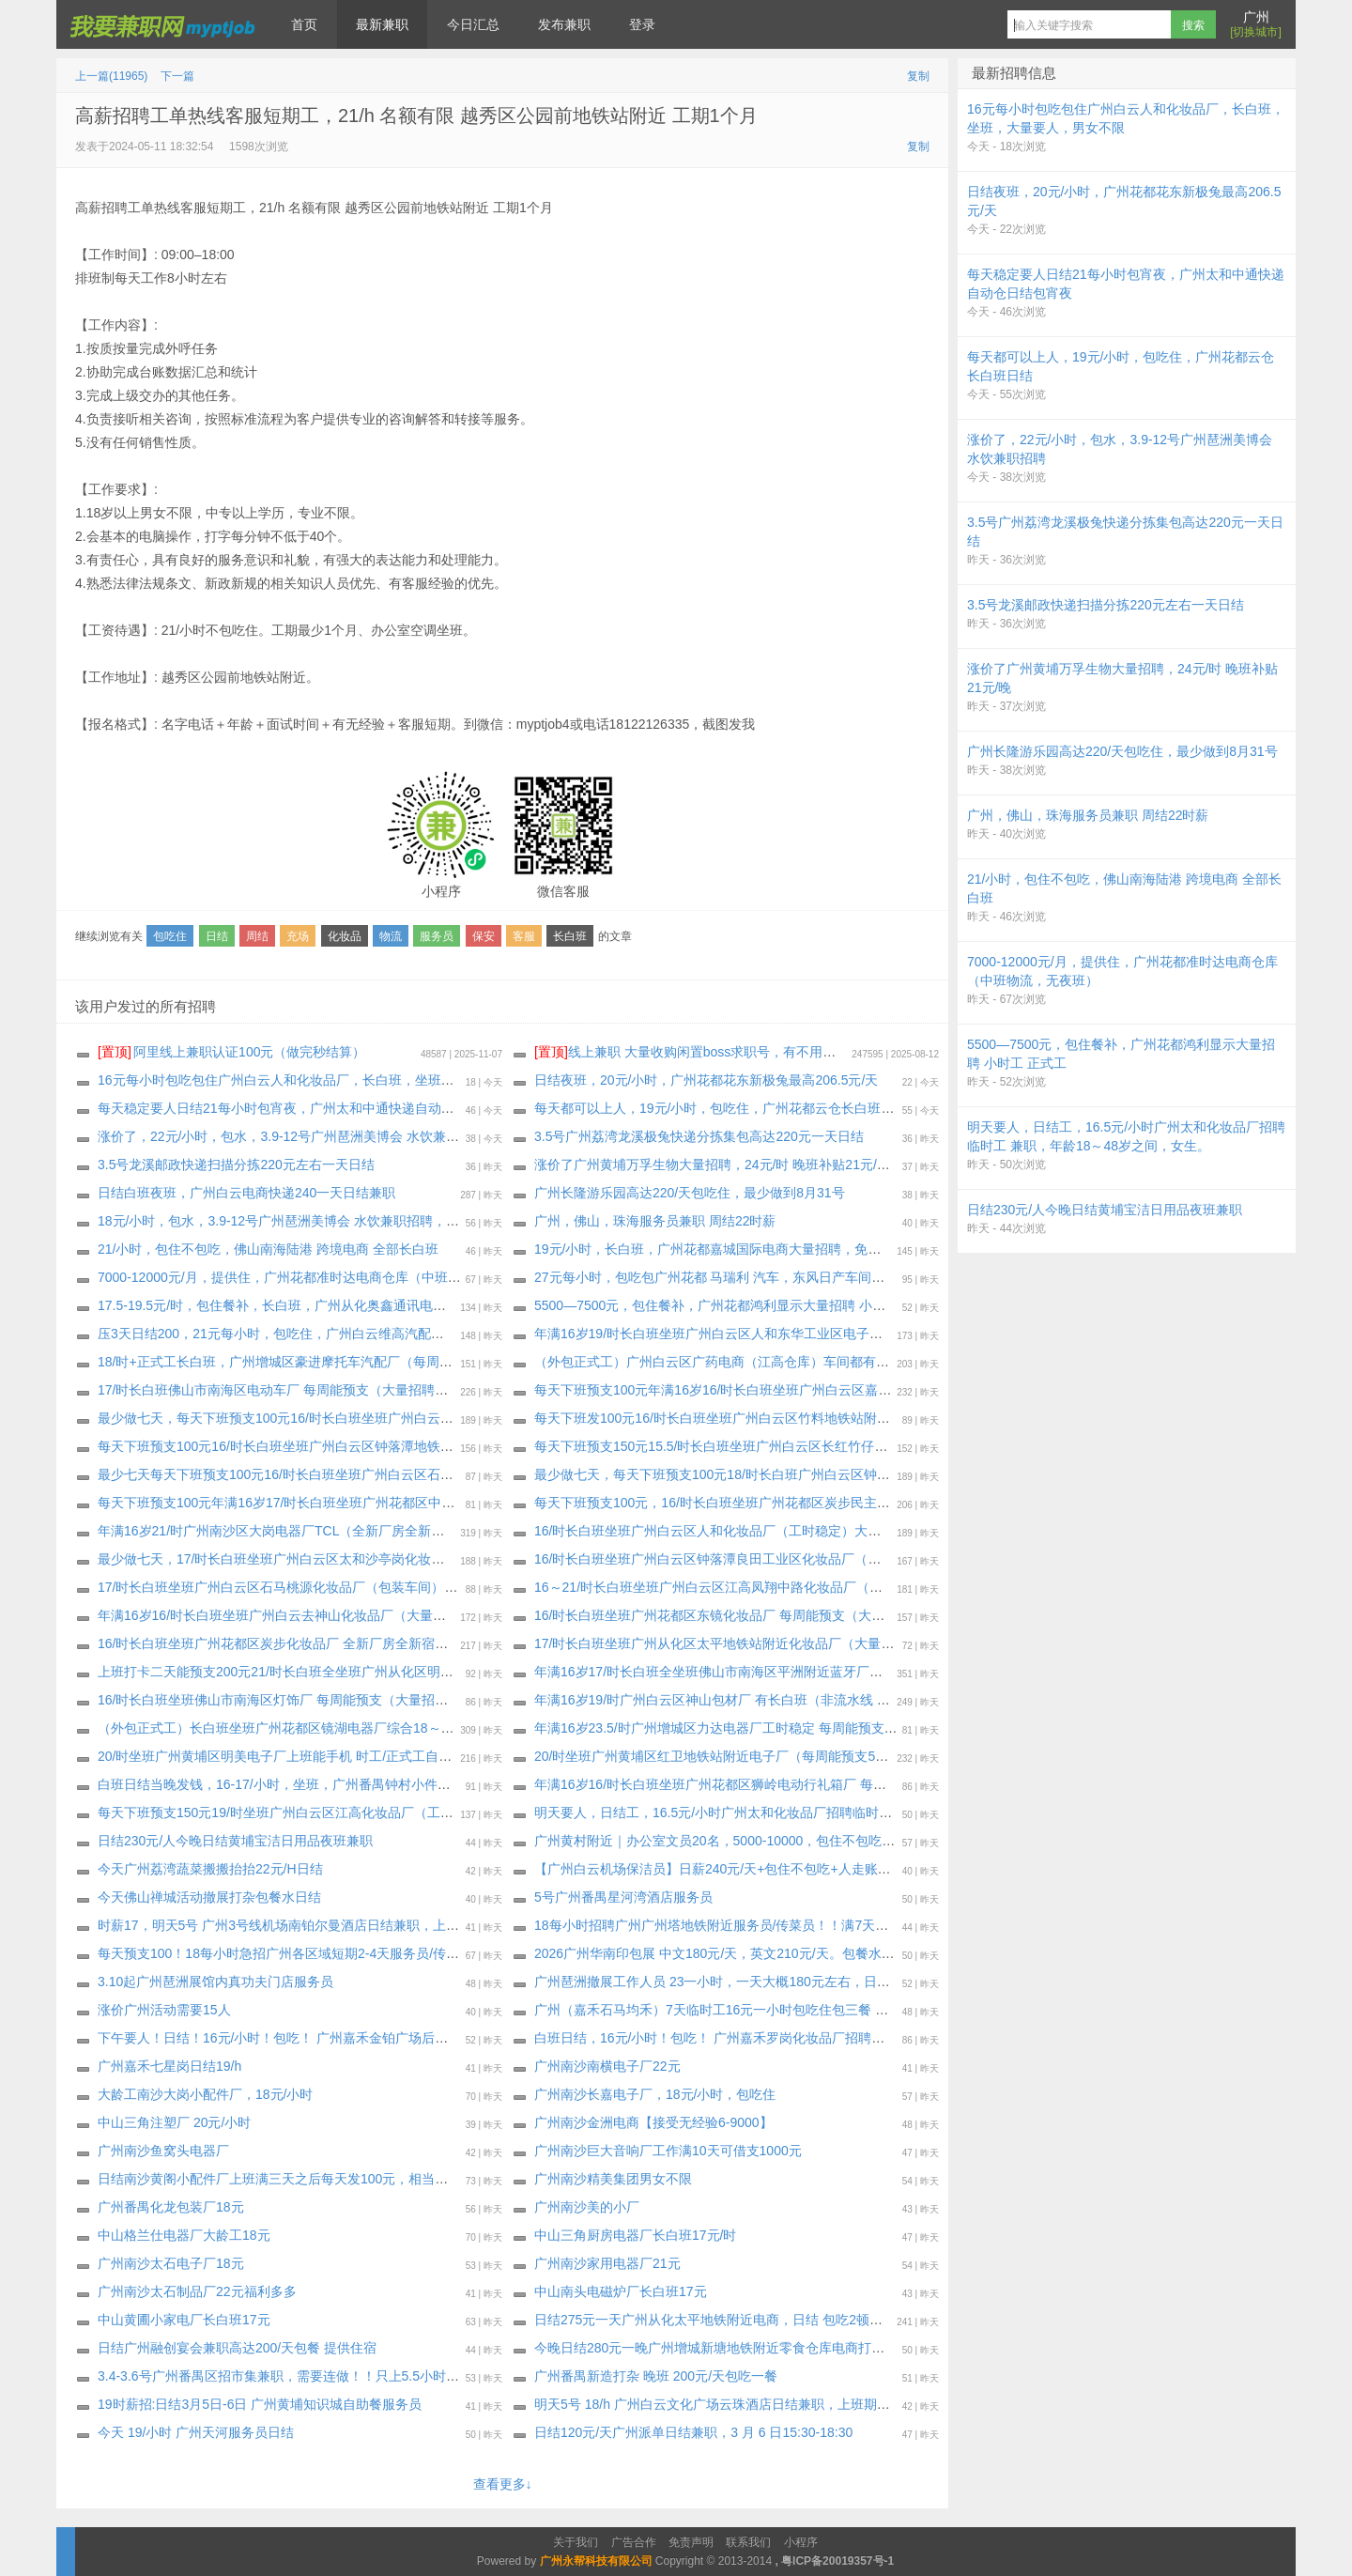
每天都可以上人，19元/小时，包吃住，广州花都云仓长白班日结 (720, 1108)
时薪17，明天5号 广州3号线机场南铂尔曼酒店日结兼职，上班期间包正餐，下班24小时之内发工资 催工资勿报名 (426, 1925)
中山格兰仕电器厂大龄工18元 (184, 2235)
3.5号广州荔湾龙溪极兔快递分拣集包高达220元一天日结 (699, 1136)
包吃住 (170, 936)
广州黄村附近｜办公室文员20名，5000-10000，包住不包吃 (708, 1840)
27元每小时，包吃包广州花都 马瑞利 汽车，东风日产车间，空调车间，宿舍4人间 (772, 1277)
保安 (483, 936)
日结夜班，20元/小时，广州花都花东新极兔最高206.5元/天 (706, 1079)
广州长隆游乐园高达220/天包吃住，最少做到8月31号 (689, 1192)
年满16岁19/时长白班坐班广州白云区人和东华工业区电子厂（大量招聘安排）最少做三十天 (800, 1333)
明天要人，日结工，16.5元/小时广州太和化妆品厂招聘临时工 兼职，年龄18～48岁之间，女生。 (815, 1812)
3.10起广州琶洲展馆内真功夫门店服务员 (215, 1981)
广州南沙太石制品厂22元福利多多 (197, 2291)
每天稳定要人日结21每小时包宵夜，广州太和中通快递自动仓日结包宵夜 (309, 1108)
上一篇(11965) (111, 76)
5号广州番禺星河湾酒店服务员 (623, 1897)
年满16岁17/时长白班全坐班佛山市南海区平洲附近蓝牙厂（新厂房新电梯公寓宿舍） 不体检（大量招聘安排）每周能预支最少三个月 (920, 1671)
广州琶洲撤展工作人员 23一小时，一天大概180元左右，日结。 (718, 1981)
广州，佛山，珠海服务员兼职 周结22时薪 (655, 1220)
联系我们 (748, 2542)
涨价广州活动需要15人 (164, 2009)
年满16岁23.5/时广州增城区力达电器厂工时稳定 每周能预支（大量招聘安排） (762, 1727)
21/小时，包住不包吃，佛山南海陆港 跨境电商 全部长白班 (268, 1249)
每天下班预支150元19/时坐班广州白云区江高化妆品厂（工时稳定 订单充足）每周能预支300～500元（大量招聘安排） (444, 1812)
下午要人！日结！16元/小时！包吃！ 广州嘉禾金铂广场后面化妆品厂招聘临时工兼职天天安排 (371, 2037)
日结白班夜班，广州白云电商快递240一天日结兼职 (246, 1192)
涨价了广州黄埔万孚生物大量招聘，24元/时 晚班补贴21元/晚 (712, 1164)
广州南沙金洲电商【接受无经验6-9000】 (653, 2122)
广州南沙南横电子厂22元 (607, 2066)
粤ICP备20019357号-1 (837, 2561)
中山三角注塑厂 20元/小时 (174, 2122)
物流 (390, 936)
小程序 (801, 2542)
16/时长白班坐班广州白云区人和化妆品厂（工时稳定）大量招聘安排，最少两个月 (773, 1530)
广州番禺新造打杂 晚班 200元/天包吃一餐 (655, 2375)
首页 (304, 24)
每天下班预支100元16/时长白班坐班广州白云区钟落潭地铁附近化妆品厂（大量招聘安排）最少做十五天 (400, 1446)
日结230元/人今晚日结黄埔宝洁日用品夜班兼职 (235, 1840)
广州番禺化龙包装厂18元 (171, 2206)
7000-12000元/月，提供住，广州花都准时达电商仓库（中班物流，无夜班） (319, 1277)
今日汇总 (473, 24)
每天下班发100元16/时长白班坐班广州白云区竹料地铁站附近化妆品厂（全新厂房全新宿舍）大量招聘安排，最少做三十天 (889, 1418)
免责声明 (691, 2542)
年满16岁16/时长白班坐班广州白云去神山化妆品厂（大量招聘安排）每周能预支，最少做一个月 (377, 1615)
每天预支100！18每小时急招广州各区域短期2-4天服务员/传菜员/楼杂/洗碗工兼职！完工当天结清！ (387, 1953)
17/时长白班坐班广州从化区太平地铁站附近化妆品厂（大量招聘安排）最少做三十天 (779, 1643)
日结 (217, 936)
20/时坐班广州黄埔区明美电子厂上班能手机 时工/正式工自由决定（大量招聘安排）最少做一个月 (380, 1756)
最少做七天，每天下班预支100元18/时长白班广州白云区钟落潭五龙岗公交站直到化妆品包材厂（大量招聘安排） (863, 1474)
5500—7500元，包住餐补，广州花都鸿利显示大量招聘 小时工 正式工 (738, 1305)
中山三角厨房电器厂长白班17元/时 (635, 2235)
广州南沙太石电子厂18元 (171, 2263)
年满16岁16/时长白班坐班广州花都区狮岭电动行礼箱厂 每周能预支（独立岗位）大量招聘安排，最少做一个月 (854, 1784)
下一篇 (177, 76)
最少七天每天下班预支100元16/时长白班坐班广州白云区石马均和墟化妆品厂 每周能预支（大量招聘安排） (409, 1474)
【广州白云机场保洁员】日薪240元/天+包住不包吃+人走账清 (712, 1868)
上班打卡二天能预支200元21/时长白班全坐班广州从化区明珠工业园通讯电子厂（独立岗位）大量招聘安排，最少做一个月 (453, 1671)
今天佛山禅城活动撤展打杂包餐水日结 (209, 1897)
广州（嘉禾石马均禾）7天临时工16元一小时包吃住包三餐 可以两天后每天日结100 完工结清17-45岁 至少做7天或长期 (877, 2009)
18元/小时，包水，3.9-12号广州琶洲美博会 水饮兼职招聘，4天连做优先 (308, 1220)
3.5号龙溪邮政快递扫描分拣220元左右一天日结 (236, 1164)
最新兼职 (382, 24)
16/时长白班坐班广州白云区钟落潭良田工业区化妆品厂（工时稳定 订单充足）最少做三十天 (801, 1558)
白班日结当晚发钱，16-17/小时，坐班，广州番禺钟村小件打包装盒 (294, 1784)
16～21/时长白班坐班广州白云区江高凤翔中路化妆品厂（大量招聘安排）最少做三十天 (787, 1587)
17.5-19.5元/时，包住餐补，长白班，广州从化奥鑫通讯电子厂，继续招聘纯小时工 (337, 1305)
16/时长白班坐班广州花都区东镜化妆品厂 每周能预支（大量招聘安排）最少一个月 (775, 1615)
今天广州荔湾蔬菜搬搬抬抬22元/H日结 (210, 1868)
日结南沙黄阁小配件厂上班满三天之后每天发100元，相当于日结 (286, 2178)
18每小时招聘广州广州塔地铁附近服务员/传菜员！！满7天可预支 (724, 1925)
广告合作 (633, 2542)
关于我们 (575, 2542)
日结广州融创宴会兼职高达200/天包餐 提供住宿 (237, 2347)
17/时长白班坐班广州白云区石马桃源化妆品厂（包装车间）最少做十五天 (310, 1587)
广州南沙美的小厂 (586, 2206)
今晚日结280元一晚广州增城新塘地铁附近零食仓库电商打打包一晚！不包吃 (755, 2347)
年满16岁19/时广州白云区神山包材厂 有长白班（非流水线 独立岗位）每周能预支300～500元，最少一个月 (846, 1699)
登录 (642, 24)
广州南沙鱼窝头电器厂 (163, 2150)
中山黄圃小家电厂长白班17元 (184, 2319)
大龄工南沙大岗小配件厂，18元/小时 (205, 2094)
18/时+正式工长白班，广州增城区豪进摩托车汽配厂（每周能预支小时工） (314, 1361)
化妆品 (344, 936)
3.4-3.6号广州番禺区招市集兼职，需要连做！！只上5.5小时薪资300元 (302, 2375)
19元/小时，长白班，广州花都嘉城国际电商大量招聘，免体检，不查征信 (747, 1249)
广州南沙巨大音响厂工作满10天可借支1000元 (668, 2150)
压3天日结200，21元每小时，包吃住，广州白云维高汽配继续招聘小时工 (310, 1333)
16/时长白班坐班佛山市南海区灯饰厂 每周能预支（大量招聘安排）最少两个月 (325, 1699)
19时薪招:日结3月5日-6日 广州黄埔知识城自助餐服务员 (260, 2404)
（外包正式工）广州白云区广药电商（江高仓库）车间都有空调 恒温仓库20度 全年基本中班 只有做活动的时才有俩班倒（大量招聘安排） (934, 1361)
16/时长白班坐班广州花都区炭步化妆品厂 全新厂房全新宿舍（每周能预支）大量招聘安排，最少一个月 (398, 1643)
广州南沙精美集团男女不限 (613, 2178)
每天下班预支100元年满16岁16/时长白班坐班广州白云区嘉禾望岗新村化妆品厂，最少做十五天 (811, 1389)
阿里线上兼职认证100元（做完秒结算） (231, 1051)
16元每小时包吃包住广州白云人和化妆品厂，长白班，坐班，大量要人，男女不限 (335, 1079)
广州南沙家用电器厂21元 (607, 2263)
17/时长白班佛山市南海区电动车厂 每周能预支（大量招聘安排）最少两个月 (319, 1389)
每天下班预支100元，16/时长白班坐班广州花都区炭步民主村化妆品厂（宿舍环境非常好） (797, 1502)
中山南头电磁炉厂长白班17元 (620, 2291)
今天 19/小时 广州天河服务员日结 (196, 2432)
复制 (918, 76)
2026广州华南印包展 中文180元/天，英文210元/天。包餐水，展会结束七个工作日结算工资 (800, 1953)
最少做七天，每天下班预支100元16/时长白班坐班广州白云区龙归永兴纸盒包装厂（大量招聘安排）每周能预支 (420, 1418)
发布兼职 (564, 24)
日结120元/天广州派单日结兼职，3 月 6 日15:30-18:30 (693, 2432)
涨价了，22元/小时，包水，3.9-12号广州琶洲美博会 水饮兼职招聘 (291, 1136)
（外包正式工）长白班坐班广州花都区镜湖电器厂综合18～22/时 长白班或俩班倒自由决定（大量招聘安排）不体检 (431, 1727)
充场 (297, 936)
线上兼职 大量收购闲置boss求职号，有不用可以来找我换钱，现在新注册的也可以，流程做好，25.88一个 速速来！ (887, 1051)
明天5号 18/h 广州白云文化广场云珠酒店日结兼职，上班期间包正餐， (738, 2404)
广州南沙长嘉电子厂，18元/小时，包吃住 (655, 2094)
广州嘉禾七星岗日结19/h (169, 2066)
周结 (257, 936)
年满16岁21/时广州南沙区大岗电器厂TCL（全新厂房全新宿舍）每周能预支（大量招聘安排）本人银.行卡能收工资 (430, 1530)
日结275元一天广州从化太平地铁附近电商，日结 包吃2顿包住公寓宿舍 (741, 2319)
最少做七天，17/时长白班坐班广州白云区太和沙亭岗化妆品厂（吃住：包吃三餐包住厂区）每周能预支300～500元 (431, 1558)
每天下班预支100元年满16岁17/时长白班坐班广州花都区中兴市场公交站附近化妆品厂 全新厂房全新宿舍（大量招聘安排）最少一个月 (488, 1502)
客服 (524, 936)
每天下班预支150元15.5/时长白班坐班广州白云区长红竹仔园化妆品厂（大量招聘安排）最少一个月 (823, 1446)
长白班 (570, 936)
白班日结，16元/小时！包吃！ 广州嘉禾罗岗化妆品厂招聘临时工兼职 (735, 2037)
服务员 (436, 936)
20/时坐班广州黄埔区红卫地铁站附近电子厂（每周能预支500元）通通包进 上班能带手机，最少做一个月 (839, 1756)
